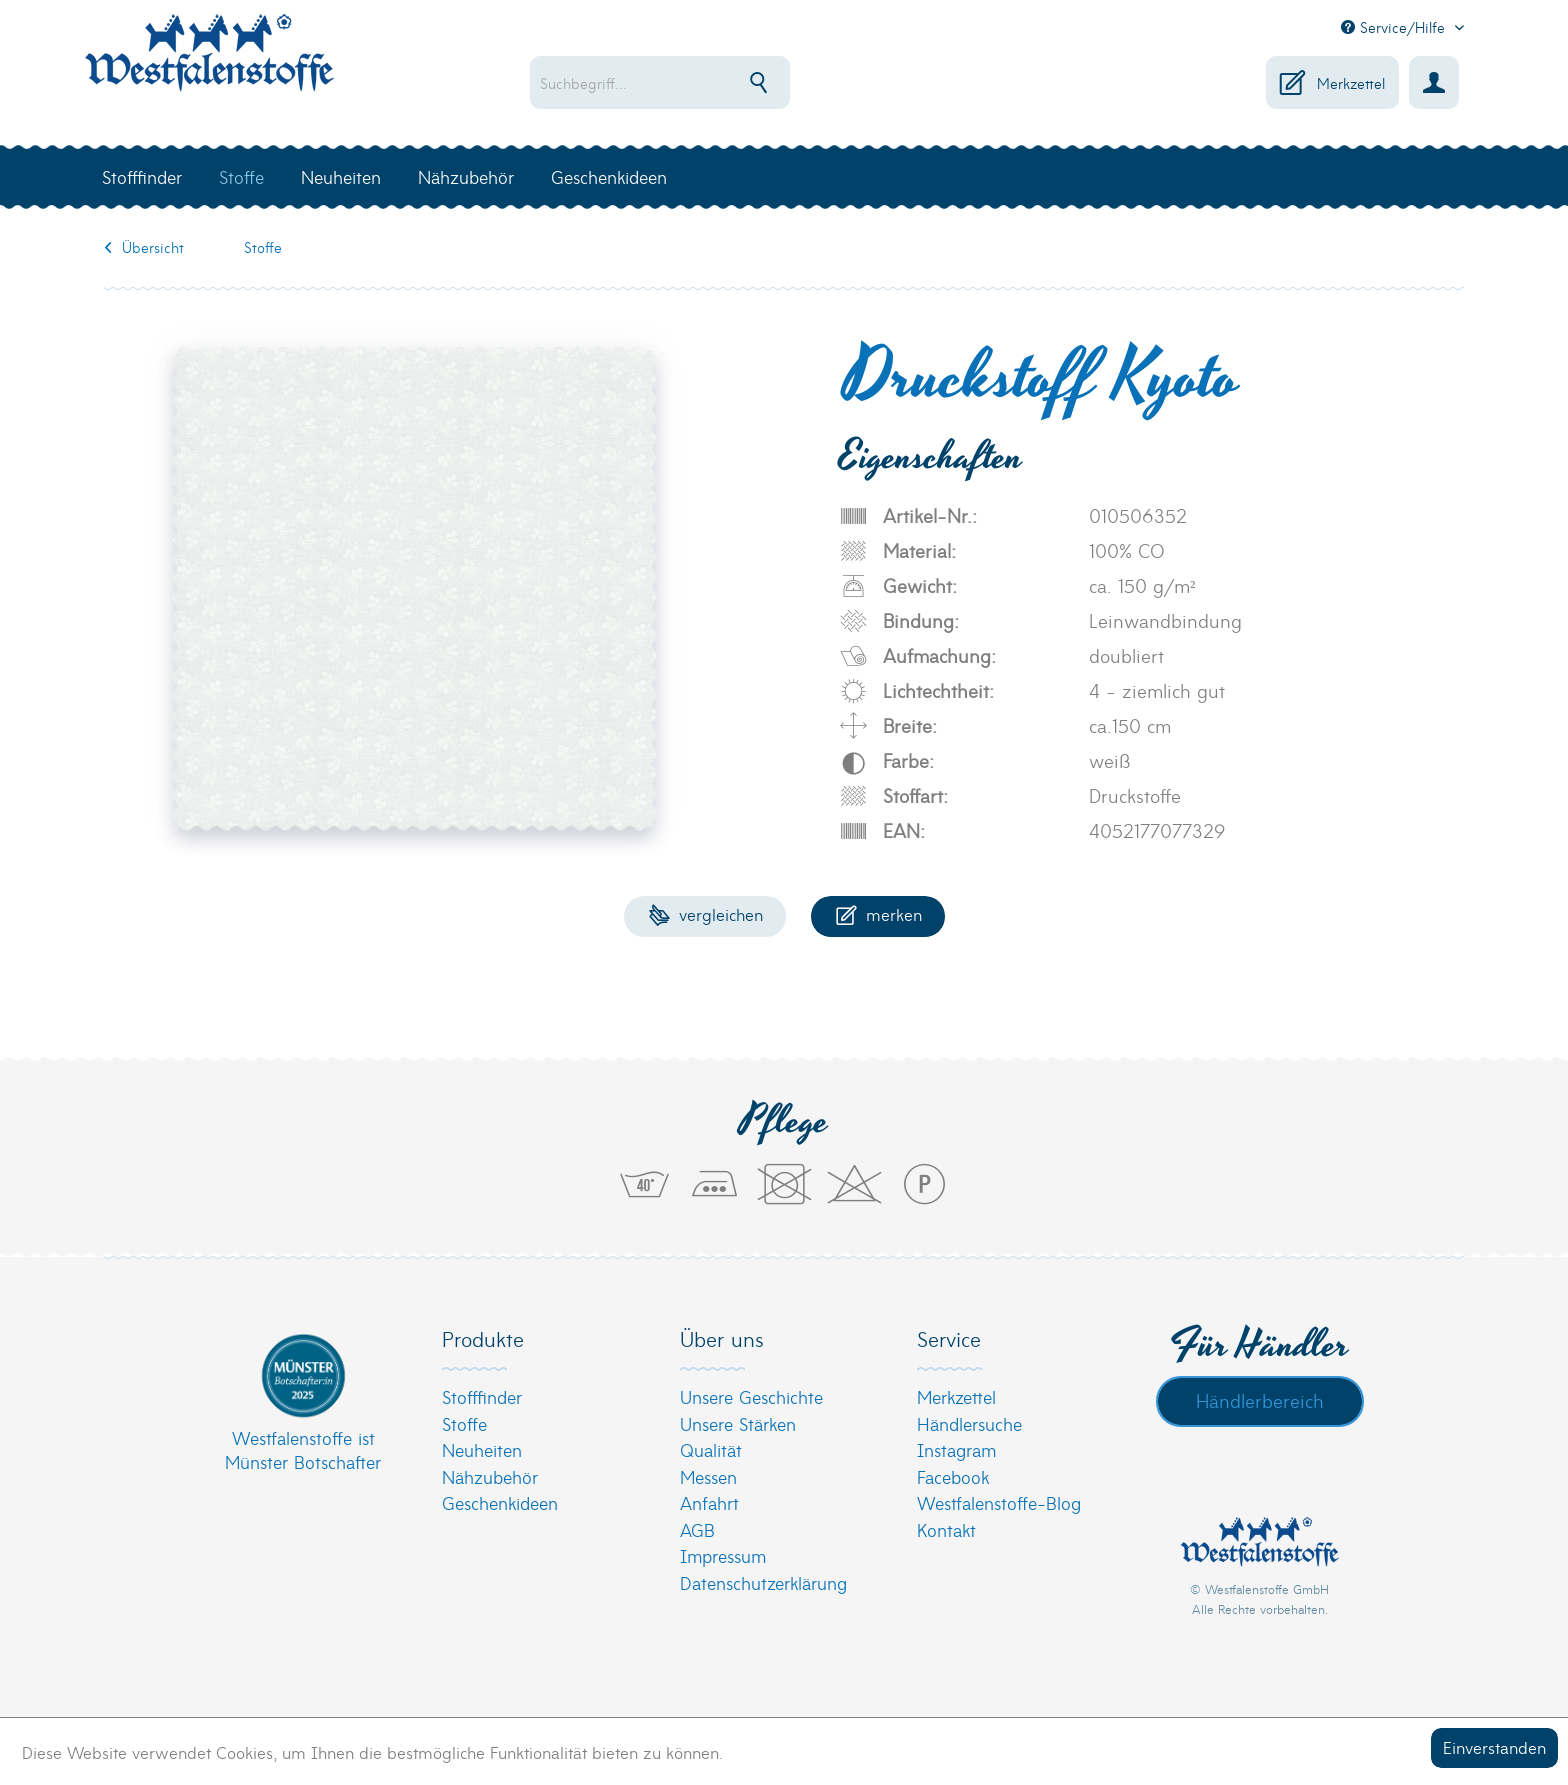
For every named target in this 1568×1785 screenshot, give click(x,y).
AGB (697, 1529)
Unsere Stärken (738, 1423)
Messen (708, 1476)
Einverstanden (1494, 1746)
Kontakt (946, 1529)
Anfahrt (709, 1502)
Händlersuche (969, 1423)
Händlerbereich (1260, 1400)
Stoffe (464, 1423)
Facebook (953, 1476)
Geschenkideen (500, 1502)
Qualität (711, 1449)
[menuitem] (724, 82)
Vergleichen (705, 913)
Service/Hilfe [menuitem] (1395, 27)
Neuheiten (482, 1449)
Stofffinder (482, 1396)
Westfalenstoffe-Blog (999, 1502)
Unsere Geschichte (751, 1396)
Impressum (723, 1555)
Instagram (956, 1449)
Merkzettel (956, 1396)
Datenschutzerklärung (763, 1582)
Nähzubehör (490, 1476)
